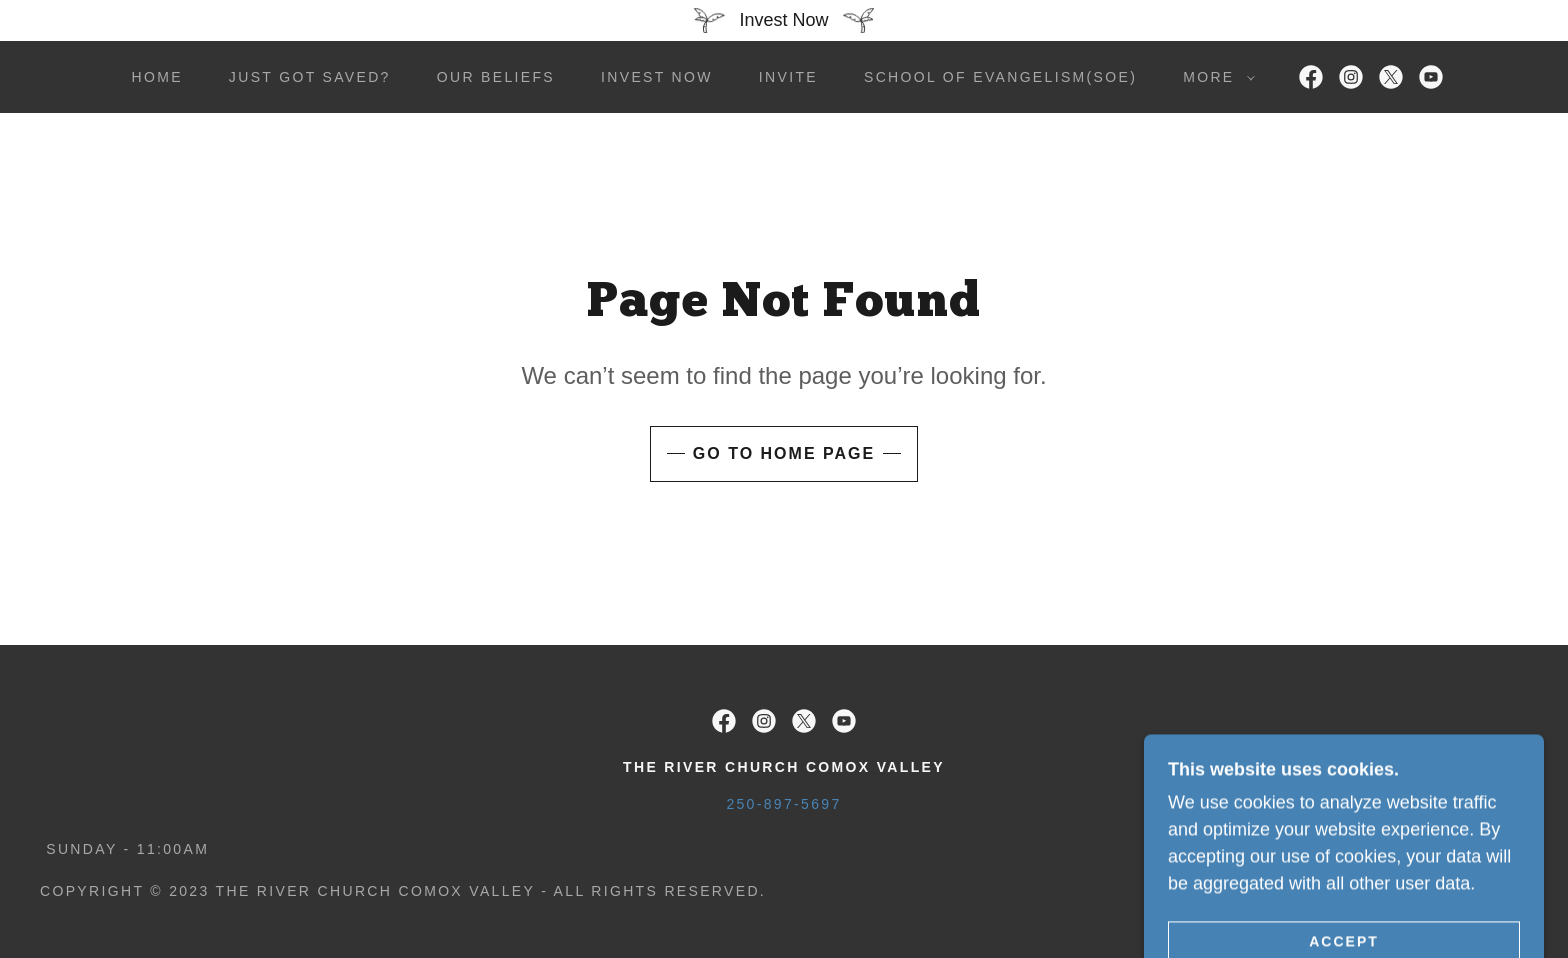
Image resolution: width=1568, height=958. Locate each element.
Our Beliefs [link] (496, 77)
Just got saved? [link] (310, 77)
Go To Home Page (784, 453)
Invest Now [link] (657, 77)
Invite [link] (788, 77)
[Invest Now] (784, 20)
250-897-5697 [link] (783, 804)
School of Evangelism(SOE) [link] (1000, 77)
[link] (1311, 77)
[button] (1213, 77)
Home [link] (156, 77)
